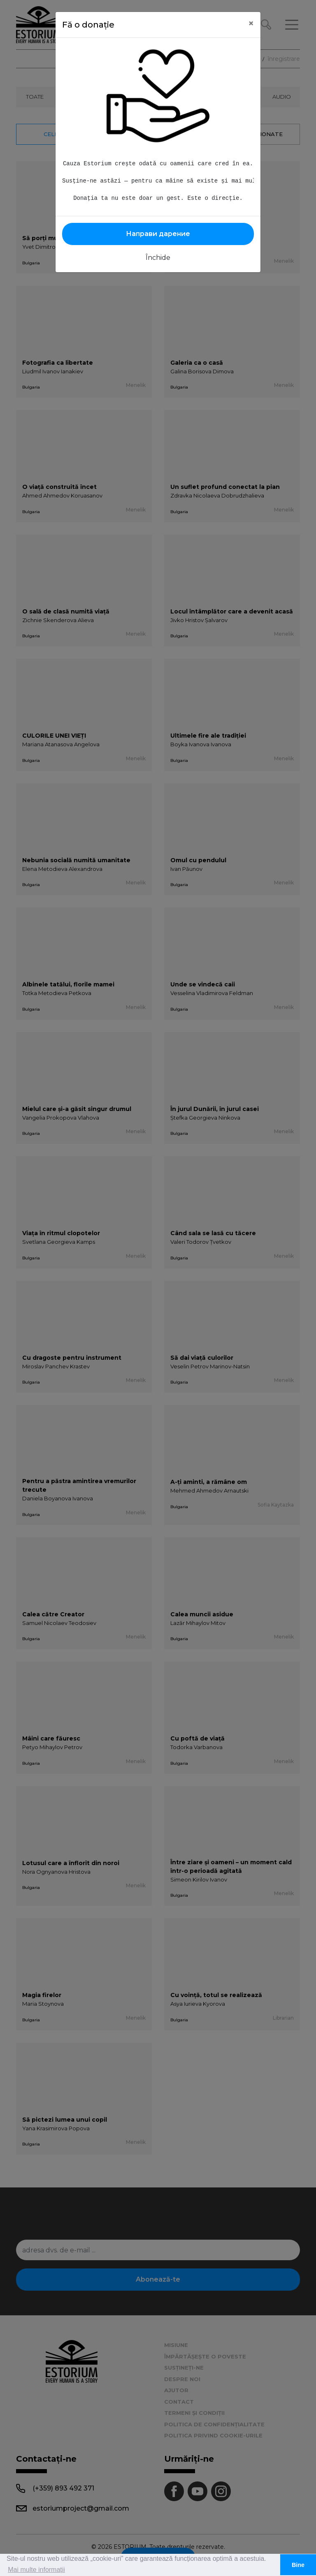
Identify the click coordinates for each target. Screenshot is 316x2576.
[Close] (251, 23)
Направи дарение (158, 234)
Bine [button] (298, 2565)
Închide (158, 258)
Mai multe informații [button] (36, 2569)
